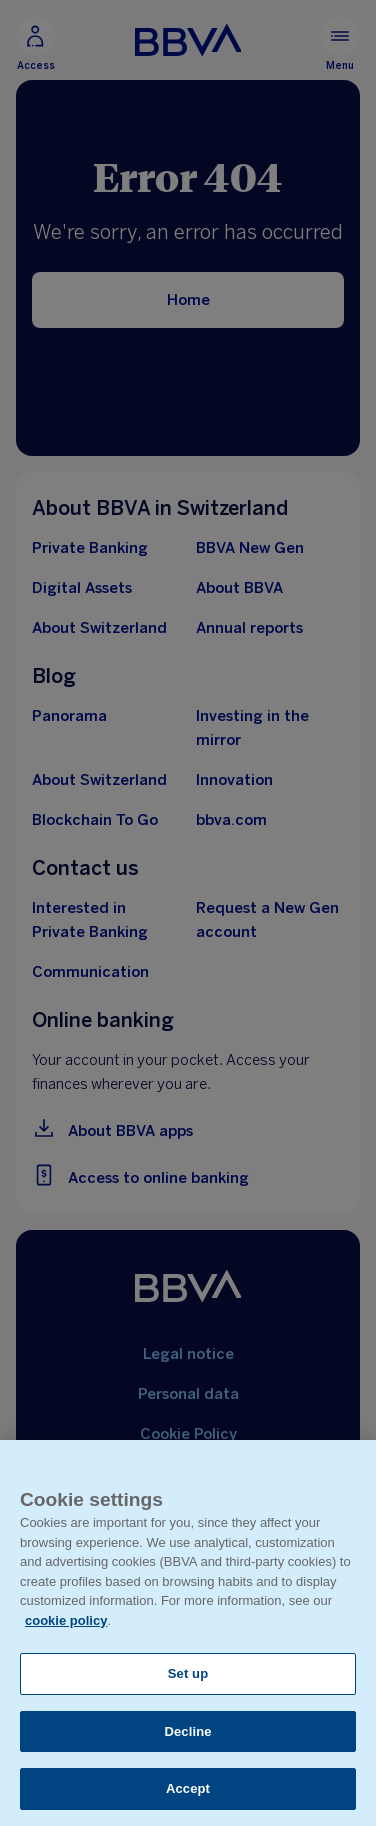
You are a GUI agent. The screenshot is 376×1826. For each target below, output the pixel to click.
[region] (188, 1633)
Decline (187, 1731)
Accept (188, 1788)
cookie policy (66, 1620)
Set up (188, 1673)
